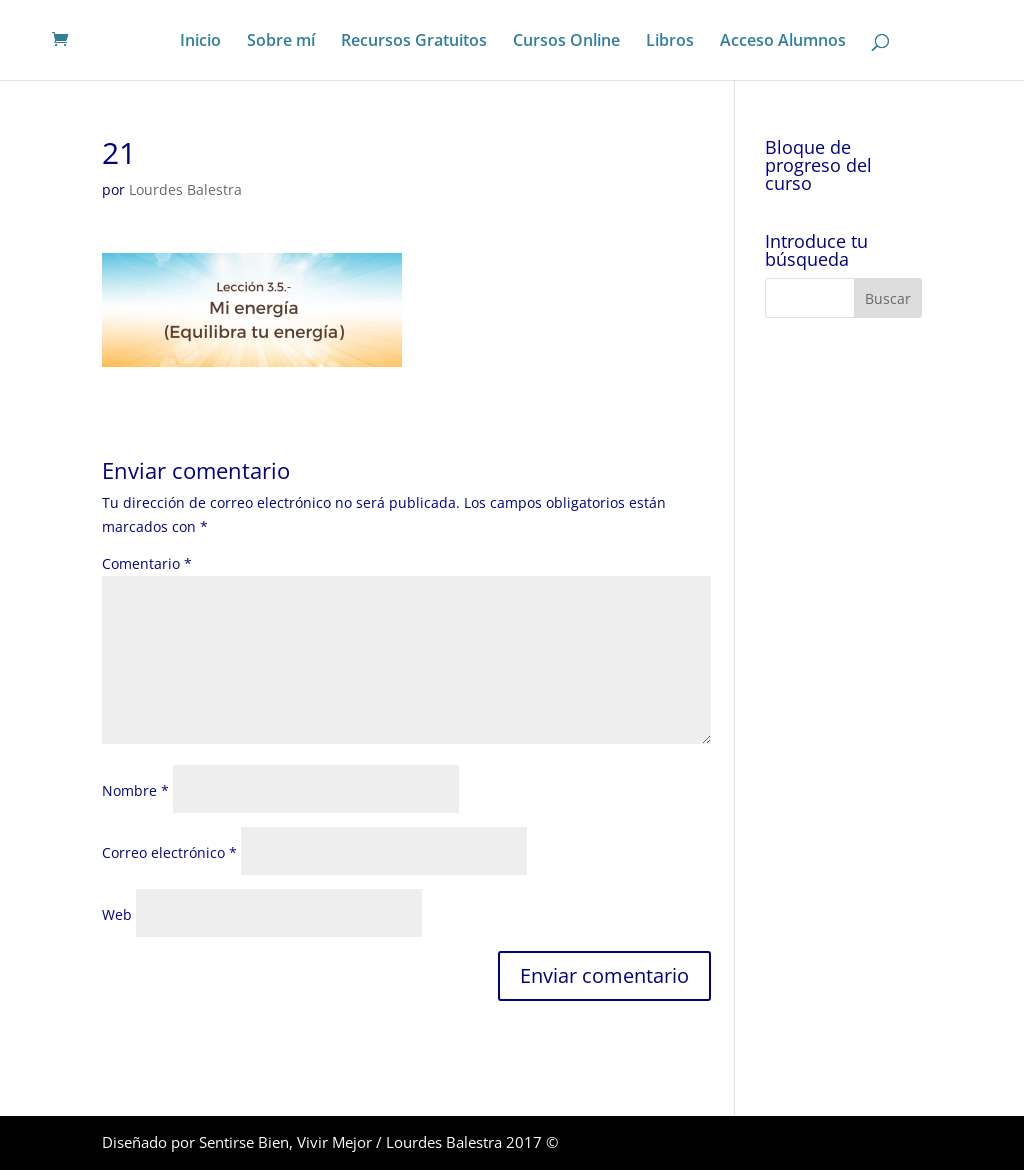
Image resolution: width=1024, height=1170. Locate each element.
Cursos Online (566, 42)
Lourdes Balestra (185, 189)
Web (117, 914)
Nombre (135, 790)
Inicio (200, 42)
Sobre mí (281, 42)
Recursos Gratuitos (414, 42)
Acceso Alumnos (783, 42)
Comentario (147, 563)
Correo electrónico (169, 852)
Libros (670, 42)
